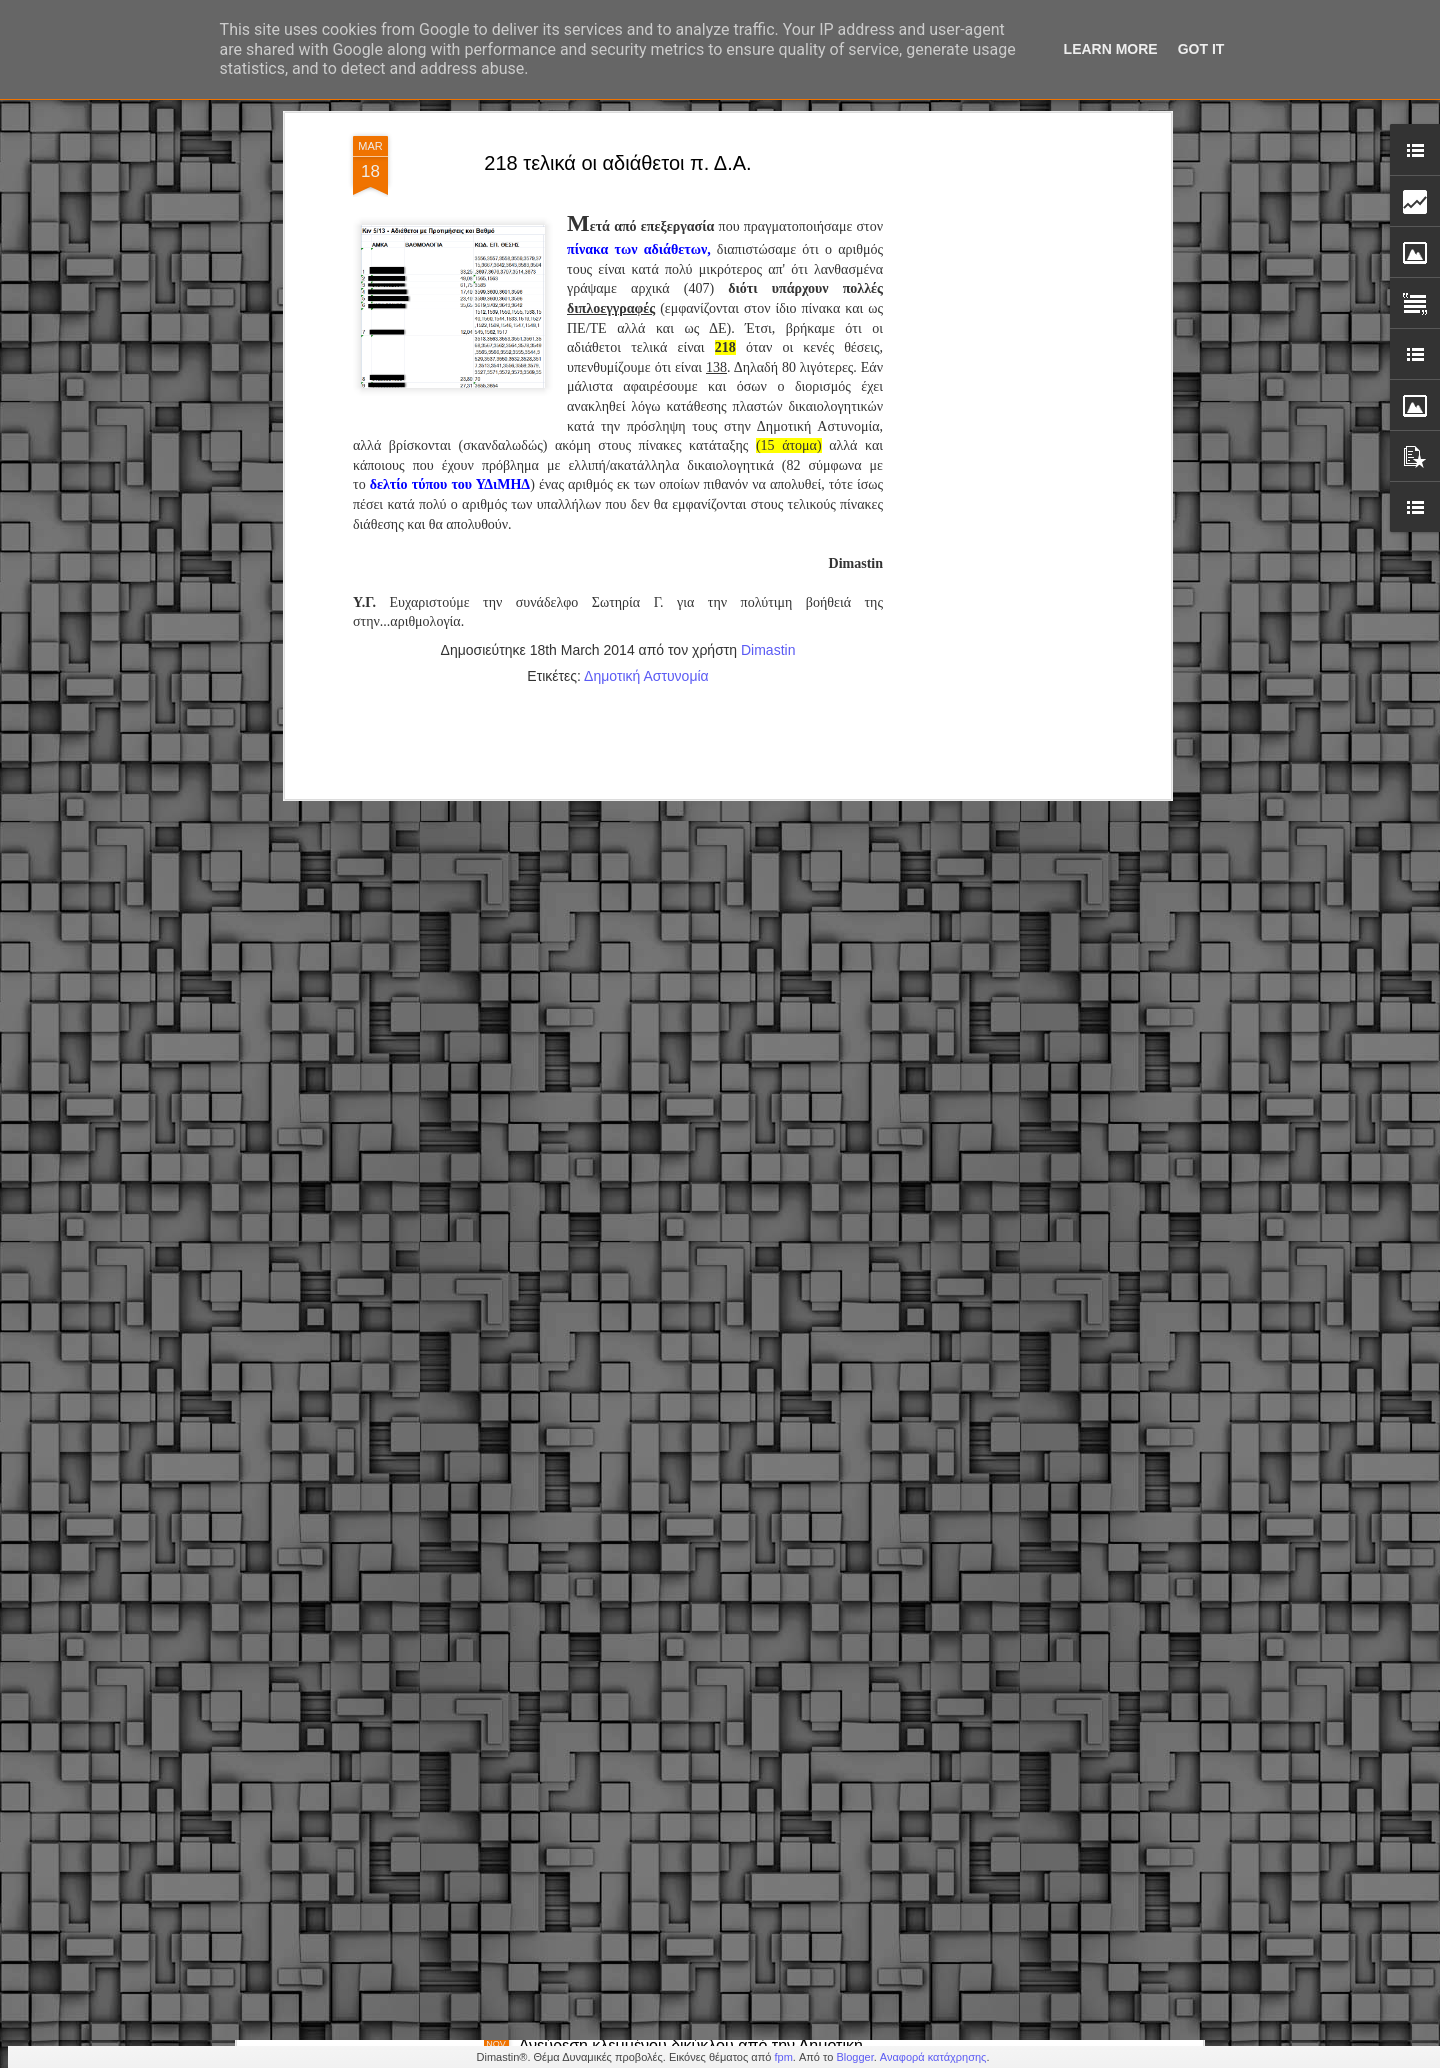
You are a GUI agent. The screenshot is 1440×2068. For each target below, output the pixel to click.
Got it (1201, 49)
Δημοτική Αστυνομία (646, 329)
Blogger (854, 2057)
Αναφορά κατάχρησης (933, 2057)
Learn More (1111, 49)
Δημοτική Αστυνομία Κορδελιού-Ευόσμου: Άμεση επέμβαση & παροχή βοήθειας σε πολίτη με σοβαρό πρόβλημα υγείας (702, 1609)
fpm (783, 2057)
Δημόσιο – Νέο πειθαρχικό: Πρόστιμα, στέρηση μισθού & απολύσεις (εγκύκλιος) (685, 1827)
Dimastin (768, 303)
